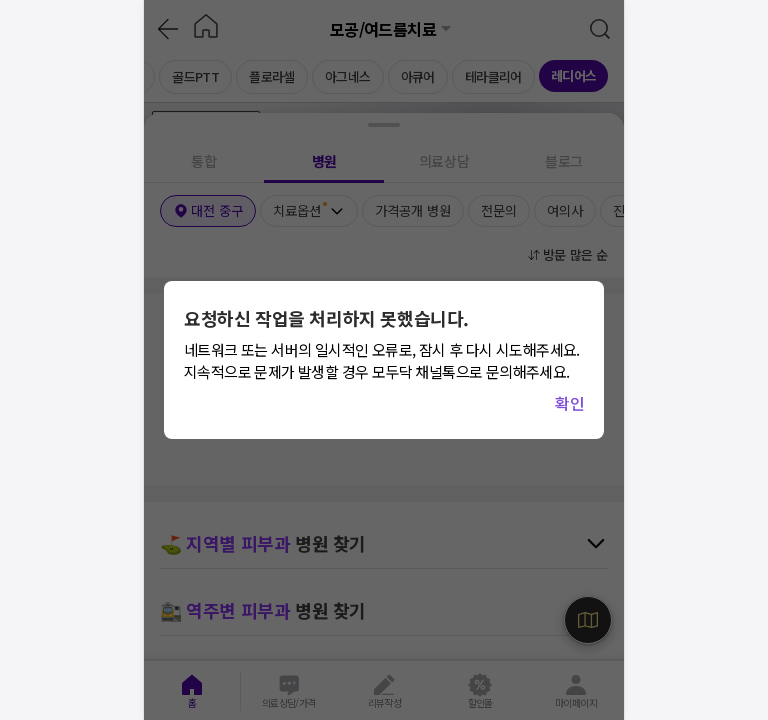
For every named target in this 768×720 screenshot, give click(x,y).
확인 (569, 403)
